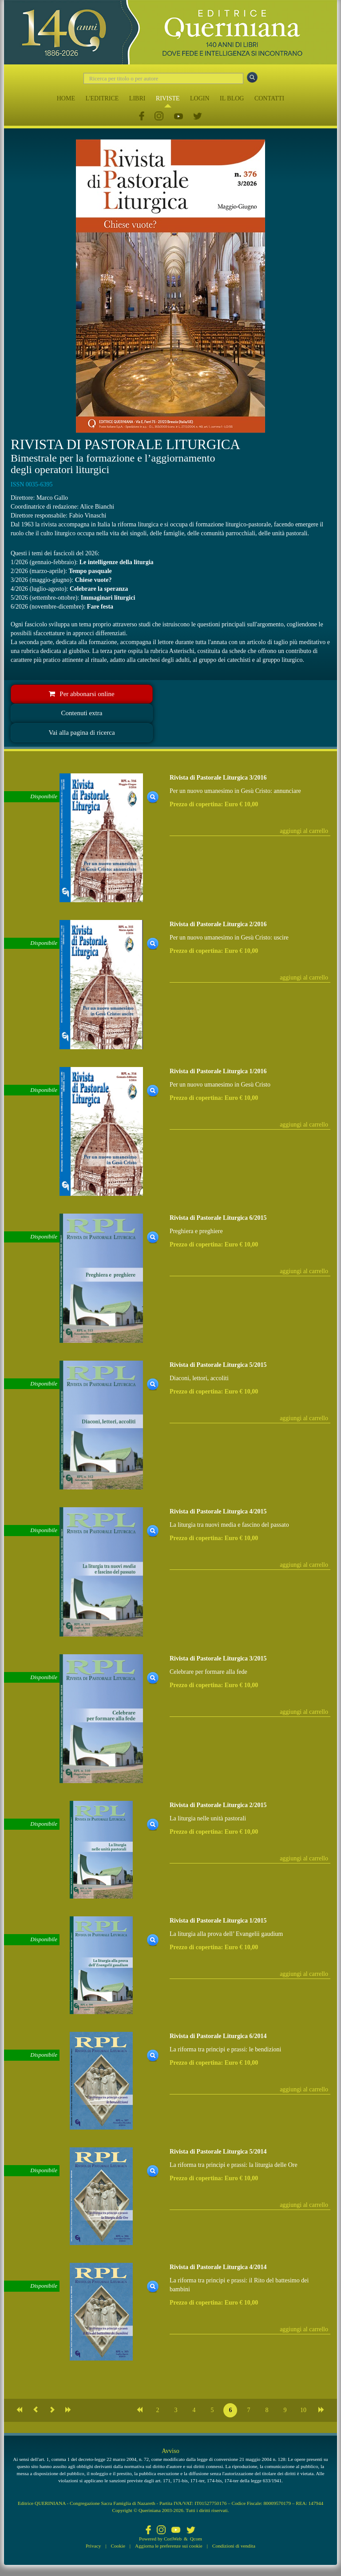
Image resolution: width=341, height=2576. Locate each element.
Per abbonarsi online (81, 693)
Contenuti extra (82, 713)
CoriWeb (173, 2538)
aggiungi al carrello (304, 831)
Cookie (118, 2545)
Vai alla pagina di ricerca (81, 732)
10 (303, 2410)
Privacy (93, 2545)
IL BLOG (232, 98)
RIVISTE (168, 98)
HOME (66, 98)
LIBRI (137, 98)
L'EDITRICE (102, 98)
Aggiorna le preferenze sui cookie (168, 2545)
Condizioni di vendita (233, 2545)
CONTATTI (269, 98)
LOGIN (200, 98)
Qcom (196, 2538)
